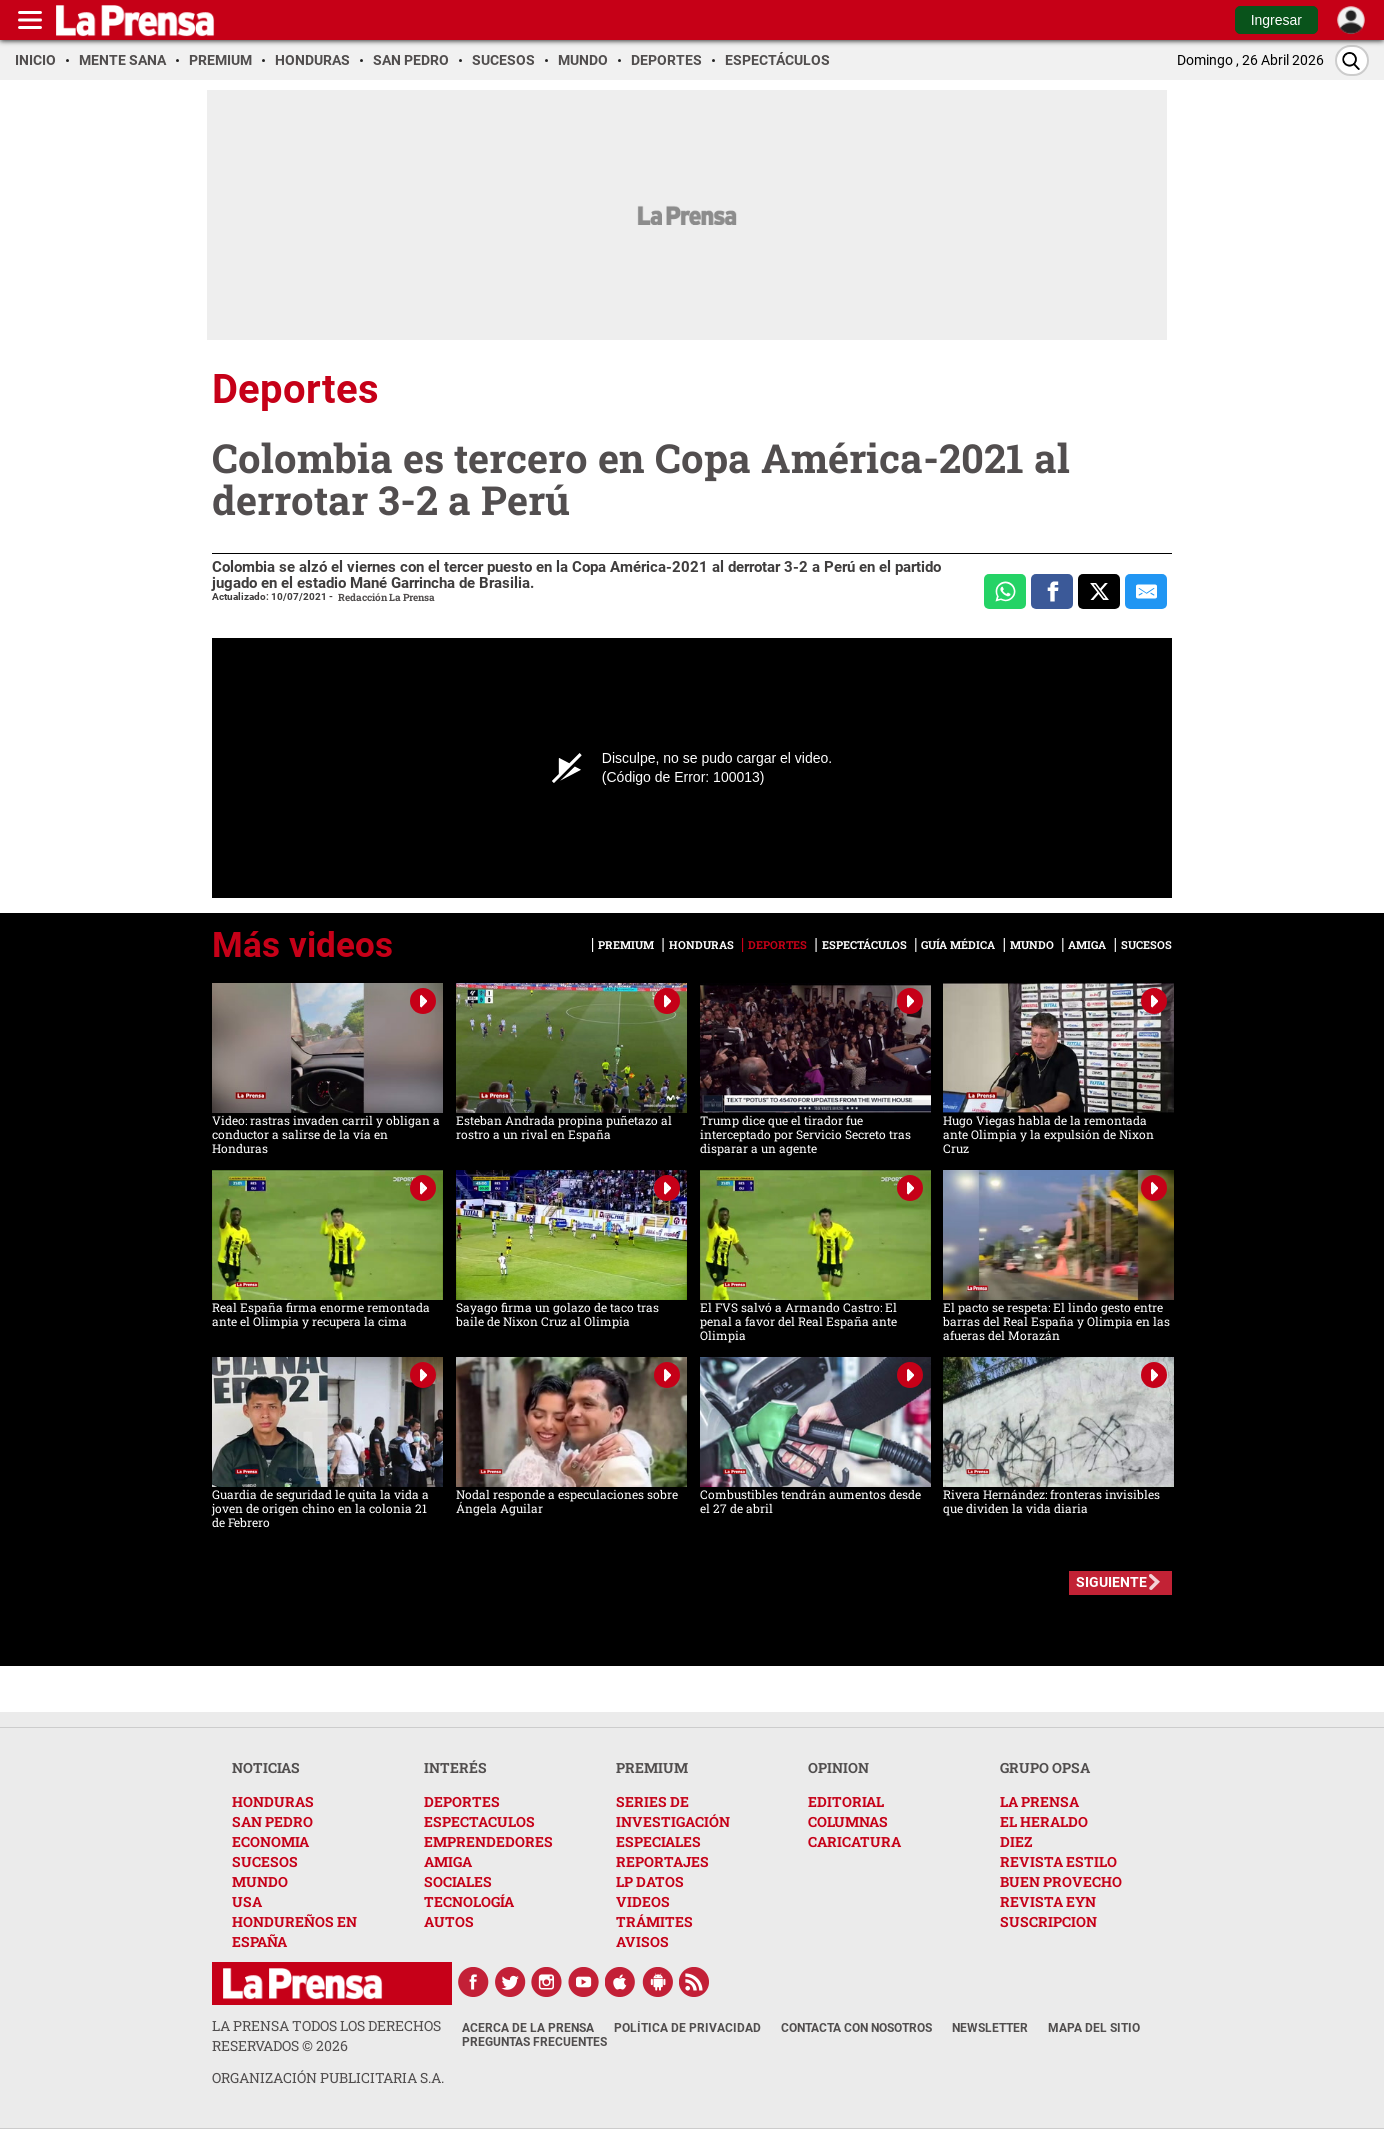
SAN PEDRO (272, 1821)
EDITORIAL (846, 1801)
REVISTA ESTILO (1058, 1861)
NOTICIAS (266, 1767)
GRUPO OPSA (1045, 1767)
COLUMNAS (848, 1821)
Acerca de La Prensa (528, 2028)
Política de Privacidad (687, 2028)
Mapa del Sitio (1094, 2028)
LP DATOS (650, 1881)
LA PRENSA (1039, 1801)
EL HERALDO (1044, 1821)
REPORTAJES (662, 1861)
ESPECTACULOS (479, 1821)
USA (247, 1901)
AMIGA (448, 1861)
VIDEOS (643, 1901)
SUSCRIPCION (1048, 1921)
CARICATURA (854, 1841)
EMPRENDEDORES (488, 1841)
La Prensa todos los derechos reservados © (326, 2035)
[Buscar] (1352, 60)
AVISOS (642, 1941)
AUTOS (449, 1921)
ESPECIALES (658, 1841)
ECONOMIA (270, 1841)
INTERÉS (455, 1767)
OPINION (838, 1767)
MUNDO (260, 1881)
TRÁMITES (654, 1921)
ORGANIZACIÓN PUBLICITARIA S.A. (328, 2077)
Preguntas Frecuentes (534, 2042)
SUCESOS (265, 1861)
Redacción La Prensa (386, 597)
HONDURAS (273, 1801)
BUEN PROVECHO (1061, 1881)
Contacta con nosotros (856, 2028)
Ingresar (1276, 20)
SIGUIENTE (1111, 1582)
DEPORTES (462, 1801)
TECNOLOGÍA (469, 1901)
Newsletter (990, 2028)
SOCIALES (458, 1881)
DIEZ (1016, 1841)
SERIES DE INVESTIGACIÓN (673, 1811)
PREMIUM (652, 1767)
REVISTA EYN (1048, 1901)
